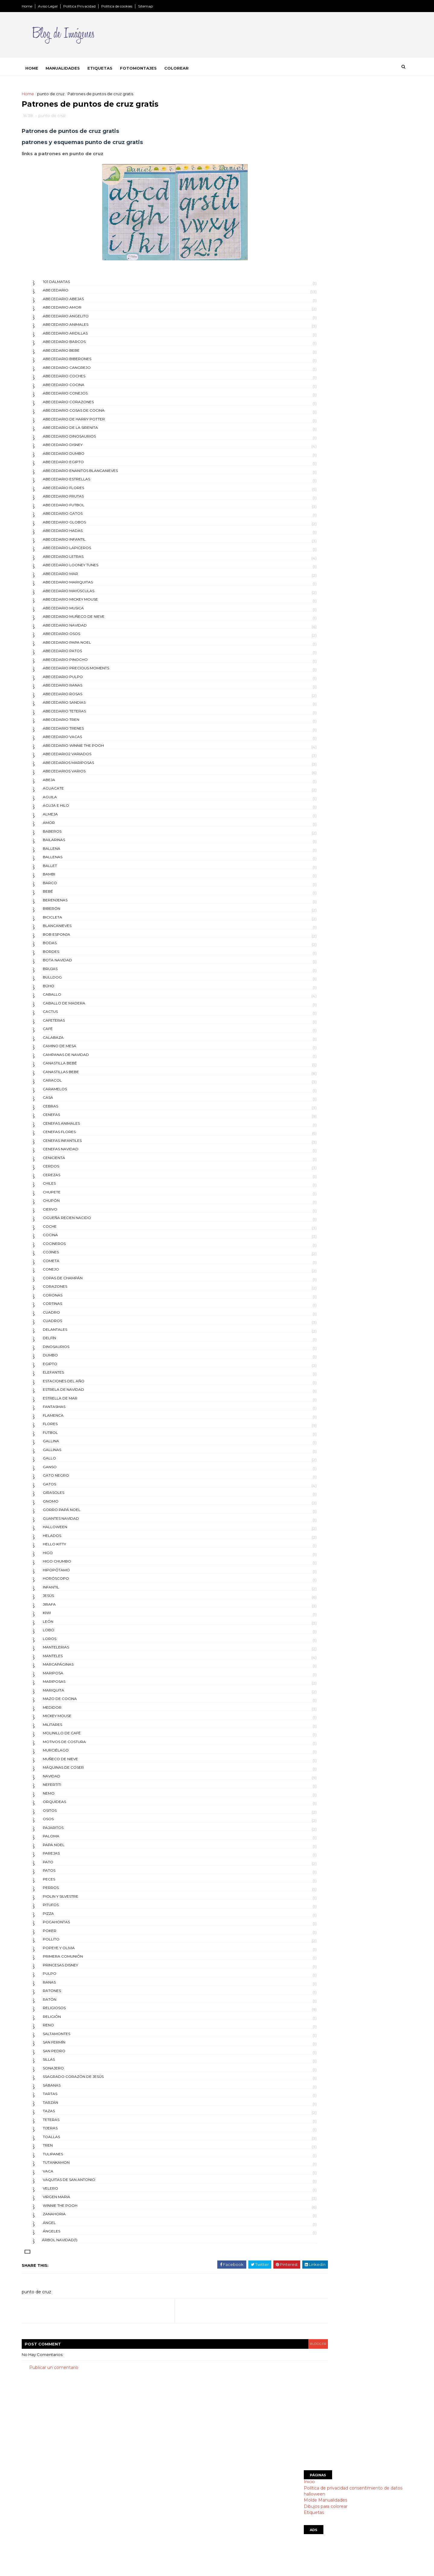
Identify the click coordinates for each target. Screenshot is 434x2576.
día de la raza (306, 461)
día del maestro (308, 533)
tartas (69, 2097)
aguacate (72, 792)
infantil (69, 1590)
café (66, 1032)
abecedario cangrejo (85, 371)
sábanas (70, 2088)
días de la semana (310, 573)
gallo (68, 1461)
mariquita (72, 1693)
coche (68, 1229)
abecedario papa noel (85, 645)
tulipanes (71, 2157)
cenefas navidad (79, 1152)
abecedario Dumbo (82, 456)
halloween (73, 1530)
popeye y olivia (77, 1951)
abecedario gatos (81, 517)
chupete (70, 1195)
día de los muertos (311, 502)
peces (67, 1882)
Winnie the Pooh (79, 2209)
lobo (67, 1633)
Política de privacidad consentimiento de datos (334, 200)
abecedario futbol (82, 508)
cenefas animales (80, 1126)
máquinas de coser (82, 1771)
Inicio (290, 194)
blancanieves (76, 929)
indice (166, 2542)
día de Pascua (305, 390)
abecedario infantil (83, 542)
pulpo (68, 1977)
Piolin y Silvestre (79, 1899)
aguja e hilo (74, 809)
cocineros (73, 1247)
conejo (69, 1273)
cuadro (70, 1315)
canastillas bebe (79, 1075)
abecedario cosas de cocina (92, 414)
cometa (70, 1264)
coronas (71, 1298)
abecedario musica (82, 611)
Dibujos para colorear (307, 218)
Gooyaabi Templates (133, 2561)
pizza (67, 1917)
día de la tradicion (311, 492)
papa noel (72, 1848)
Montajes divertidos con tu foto (193, 2506)
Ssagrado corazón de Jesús (92, 2080)
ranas (68, 1985)
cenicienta (72, 1161)
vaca (67, 2174)
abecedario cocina (82, 388)
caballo (70, 998)
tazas (67, 2114)
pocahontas (75, 1925)
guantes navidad (79, 1521)
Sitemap (164, 6)
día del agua (304, 512)
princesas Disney (79, 1968)
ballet (68, 869)
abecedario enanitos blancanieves (99, 474)
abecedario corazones (87, 405)
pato (67, 1865)
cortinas (71, 1307)
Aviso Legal (67, 6)
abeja (67, 783)
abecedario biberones (86, 362)
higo (66, 1556)
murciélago (74, 1753)
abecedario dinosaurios (88, 439)
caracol (71, 1084)
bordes (69, 955)
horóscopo (74, 1582)
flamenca (72, 1418)
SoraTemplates (73, 2561)
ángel (68, 2226)
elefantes (72, 1376)
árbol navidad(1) (79, 2243)
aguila (68, 800)
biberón (70, 912)
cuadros (71, 1324)
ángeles (70, 2234)
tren (66, 2149)
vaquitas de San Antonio (88, 2183)
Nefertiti (70, 1788)
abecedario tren (80, 723)
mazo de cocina (78, 1702)
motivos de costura (83, 1745)
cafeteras (72, 1023)
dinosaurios (75, 1350)
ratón (68, 2002)
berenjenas (74, 903)
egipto (69, 1367)
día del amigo (305, 522)
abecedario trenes (82, 731)
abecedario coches (83, 379)
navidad (70, 1779)
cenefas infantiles (81, 1144)
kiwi (65, 1616)
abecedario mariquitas (86, 585)
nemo (67, 1796)
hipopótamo (75, 1573)
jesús (67, 1599)
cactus (69, 1015)
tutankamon (75, 2166)
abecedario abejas (82, 302)
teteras (70, 2123)
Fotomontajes (157, 66)
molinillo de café (80, 1736)
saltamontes (75, 2037)
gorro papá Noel (80, 1513)
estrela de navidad (82, 1393)
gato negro (74, 1479)
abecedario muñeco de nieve (92, 620)
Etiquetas (118, 66)
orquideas (73, 1805)
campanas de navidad (84, 1058)
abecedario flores (82, 491)
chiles (68, 1187)
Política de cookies (135, 6)
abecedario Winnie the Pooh (92, 748)
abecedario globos (83, 525)
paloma (70, 1839)
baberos (71, 834)
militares (71, 1728)
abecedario (74, 293)
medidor (71, 1710)
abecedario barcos (83, 345)
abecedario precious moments (94, 671)
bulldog (71, 981)
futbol (69, 1436)
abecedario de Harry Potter (92, 422)
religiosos (73, 2011)
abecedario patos (81, 654)
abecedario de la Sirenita (89, 431)
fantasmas (73, 1410)
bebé (66, 895)
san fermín (73, 2046)
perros (69, 1891)
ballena (70, 852)
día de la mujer (307, 451)
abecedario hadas (81, 534)
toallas (70, 2140)
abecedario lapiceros (85, 551)
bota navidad (76, 963)
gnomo (69, 1504)
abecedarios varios (83, 774)
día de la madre (308, 441)
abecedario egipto (82, 465)
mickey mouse (76, 1719)
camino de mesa (78, 1049)
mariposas (73, 1685)
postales (300, 614)
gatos (68, 1487)
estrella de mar (79, 1401)
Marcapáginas (77, 1668)
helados (70, 1539)
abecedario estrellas (85, 482)
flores (69, 1427)
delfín (68, 1341)
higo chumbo (75, 1565)
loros (68, 1642)
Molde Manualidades (306, 212)
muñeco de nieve (79, 1762)
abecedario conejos (84, 396)
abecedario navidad (83, 628)
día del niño (303, 553)
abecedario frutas (82, 500)
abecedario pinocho (84, 663)
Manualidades (81, 66)
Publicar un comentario (72, 2370)
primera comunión (81, 1960)
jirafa (68, 1607)
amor (67, 826)
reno (67, 2028)
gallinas (70, 1453)
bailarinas (72, 843)
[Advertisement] (339, 132)
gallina (69, 1444)
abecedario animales (84, 328)
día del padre (305, 563)
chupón (70, 1204)
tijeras (69, 2131)
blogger (261, 2347)
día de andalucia (309, 410)
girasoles (72, 1496)
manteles (71, 1659)
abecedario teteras (83, 714)
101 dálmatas (75, 285)
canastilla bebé (78, 1066)
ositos (68, 1813)
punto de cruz (69, 92)
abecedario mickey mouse (89, 603)
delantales (73, 1332)
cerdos (69, 1169)
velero (69, 2191)
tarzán (69, 2105)
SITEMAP (170, 2535)
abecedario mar (79, 577)
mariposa (72, 1676)
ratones (70, 1994)
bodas (68, 946)
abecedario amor (81, 311)
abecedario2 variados (86, 757)
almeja (69, 817)
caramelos (73, 1092)
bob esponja (75, 937)
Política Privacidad (98, 6)
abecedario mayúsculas (87, 594)
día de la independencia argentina (328, 431)
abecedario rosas (81, 697)
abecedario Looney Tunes (89, 568)
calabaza (72, 1040)
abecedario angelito (84, 319)
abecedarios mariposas (87, 766)
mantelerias (74, 1650)
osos (67, 1822)
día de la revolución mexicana (324, 472)
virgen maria (75, 2200)
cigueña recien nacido (85, 1221)
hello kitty (73, 1547)
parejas (70, 1857)
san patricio (304, 624)
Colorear (195, 66)
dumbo (69, 1358)
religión (70, 2020)
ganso (68, 1470)
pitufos (69, 1908)
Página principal (176, 2492)
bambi (67, 877)
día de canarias (307, 421)
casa (66, 1101)
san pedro (73, 2054)
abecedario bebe (80, 353)
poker (68, 1934)
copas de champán (81, 1281)
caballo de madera (83, 1006)
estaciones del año (82, 1384)
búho (67, 989)
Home (46, 6)
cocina (69, 1238)
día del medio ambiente (315, 543)
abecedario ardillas (84, 336)
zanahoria (73, 2217)
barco (68, 886)
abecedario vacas (81, 740)
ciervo (69, 1212)
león (67, 1625)
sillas (67, 2063)
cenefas (70, 1118)
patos (68, 1874)
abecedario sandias (83, 706)
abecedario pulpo (81, 680)
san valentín (304, 635)
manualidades (306, 594)
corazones (73, 1290)
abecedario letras (82, 560)
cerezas (70, 1178)
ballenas (71, 860)
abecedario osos (80, 637)
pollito (70, 1942)
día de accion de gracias (317, 400)
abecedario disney (81, 448)
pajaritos (72, 1831)
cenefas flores (78, 1135)
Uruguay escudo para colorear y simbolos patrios (345, 355)
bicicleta (71, 920)
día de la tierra (307, 482)
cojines (69, 1255)
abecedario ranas (81, 688)
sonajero (72, 2071)
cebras (69, 1109)
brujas (69, 972)
